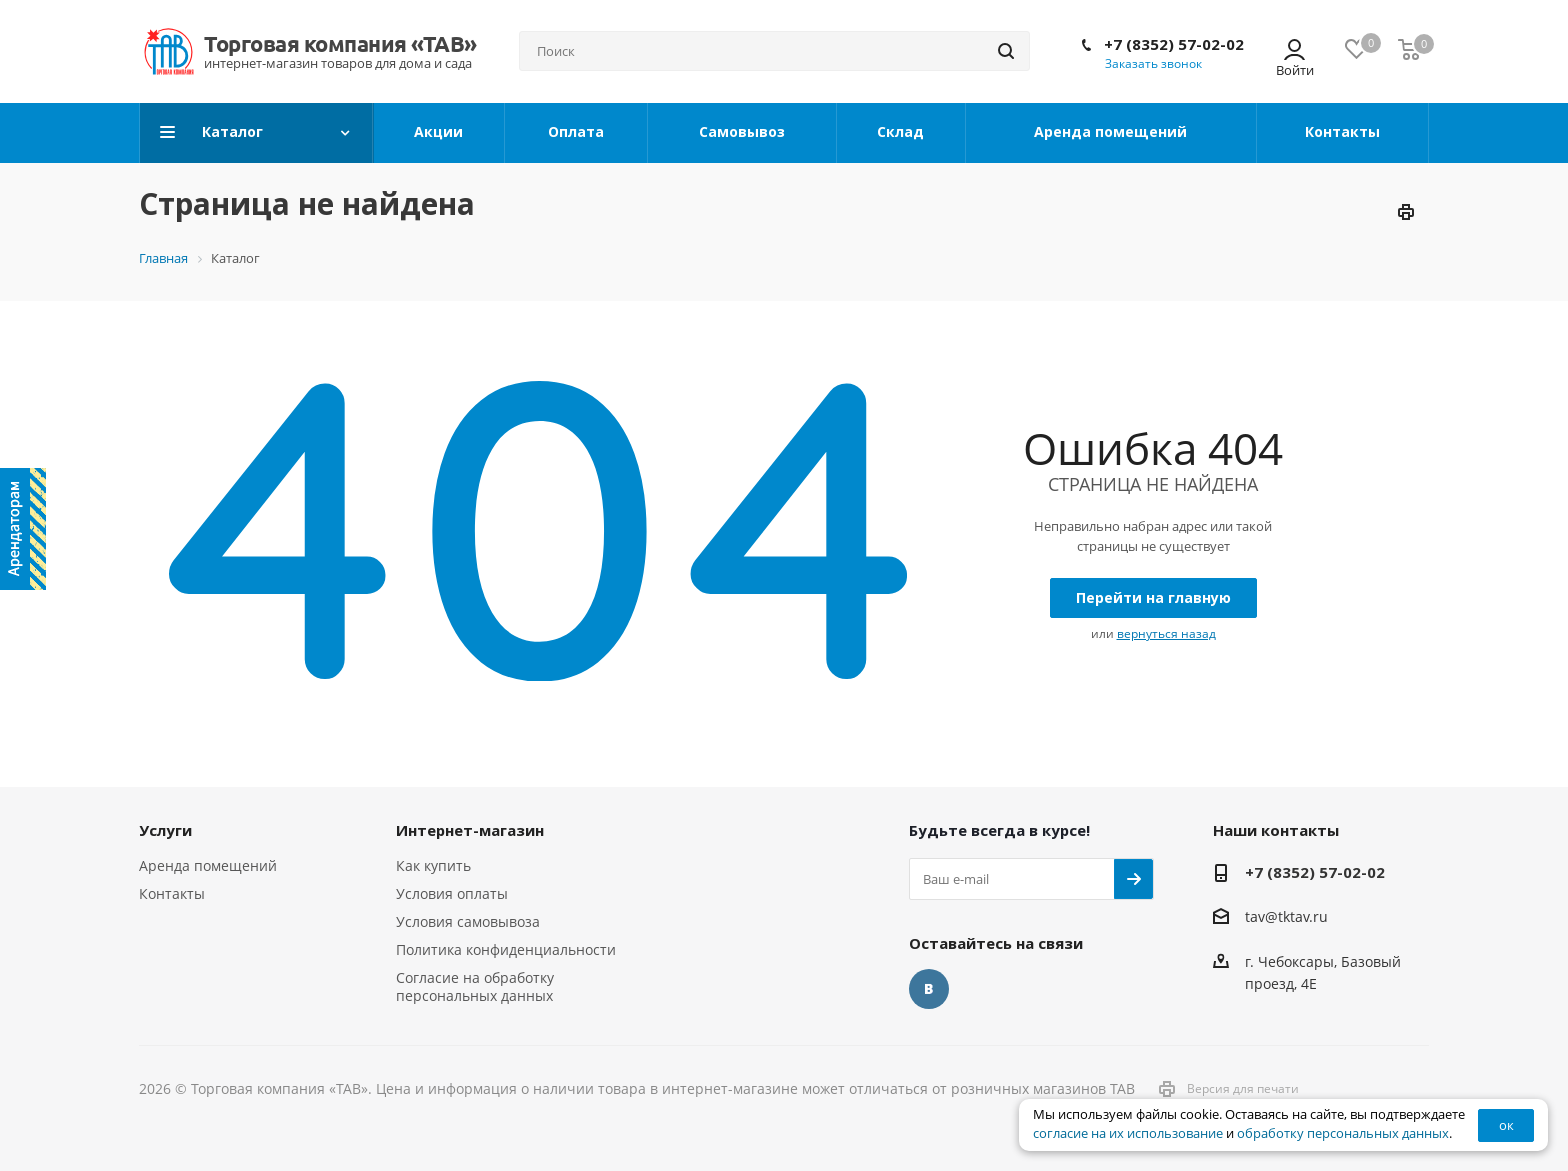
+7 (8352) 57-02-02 (1174, 44)
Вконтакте (929, 989)
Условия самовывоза (468, 921)
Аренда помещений (208, 865)
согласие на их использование (1128, 1133)
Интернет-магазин (470, 830)
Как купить (433, 865)
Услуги (165, 830)
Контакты (172, 893)
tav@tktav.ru (1286, 917)
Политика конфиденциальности (506, 949)
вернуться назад (1166, 633)
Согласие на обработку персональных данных (475, 986)
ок (1506, 1125)
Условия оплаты (452, 893)
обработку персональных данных (1343, 1133)
